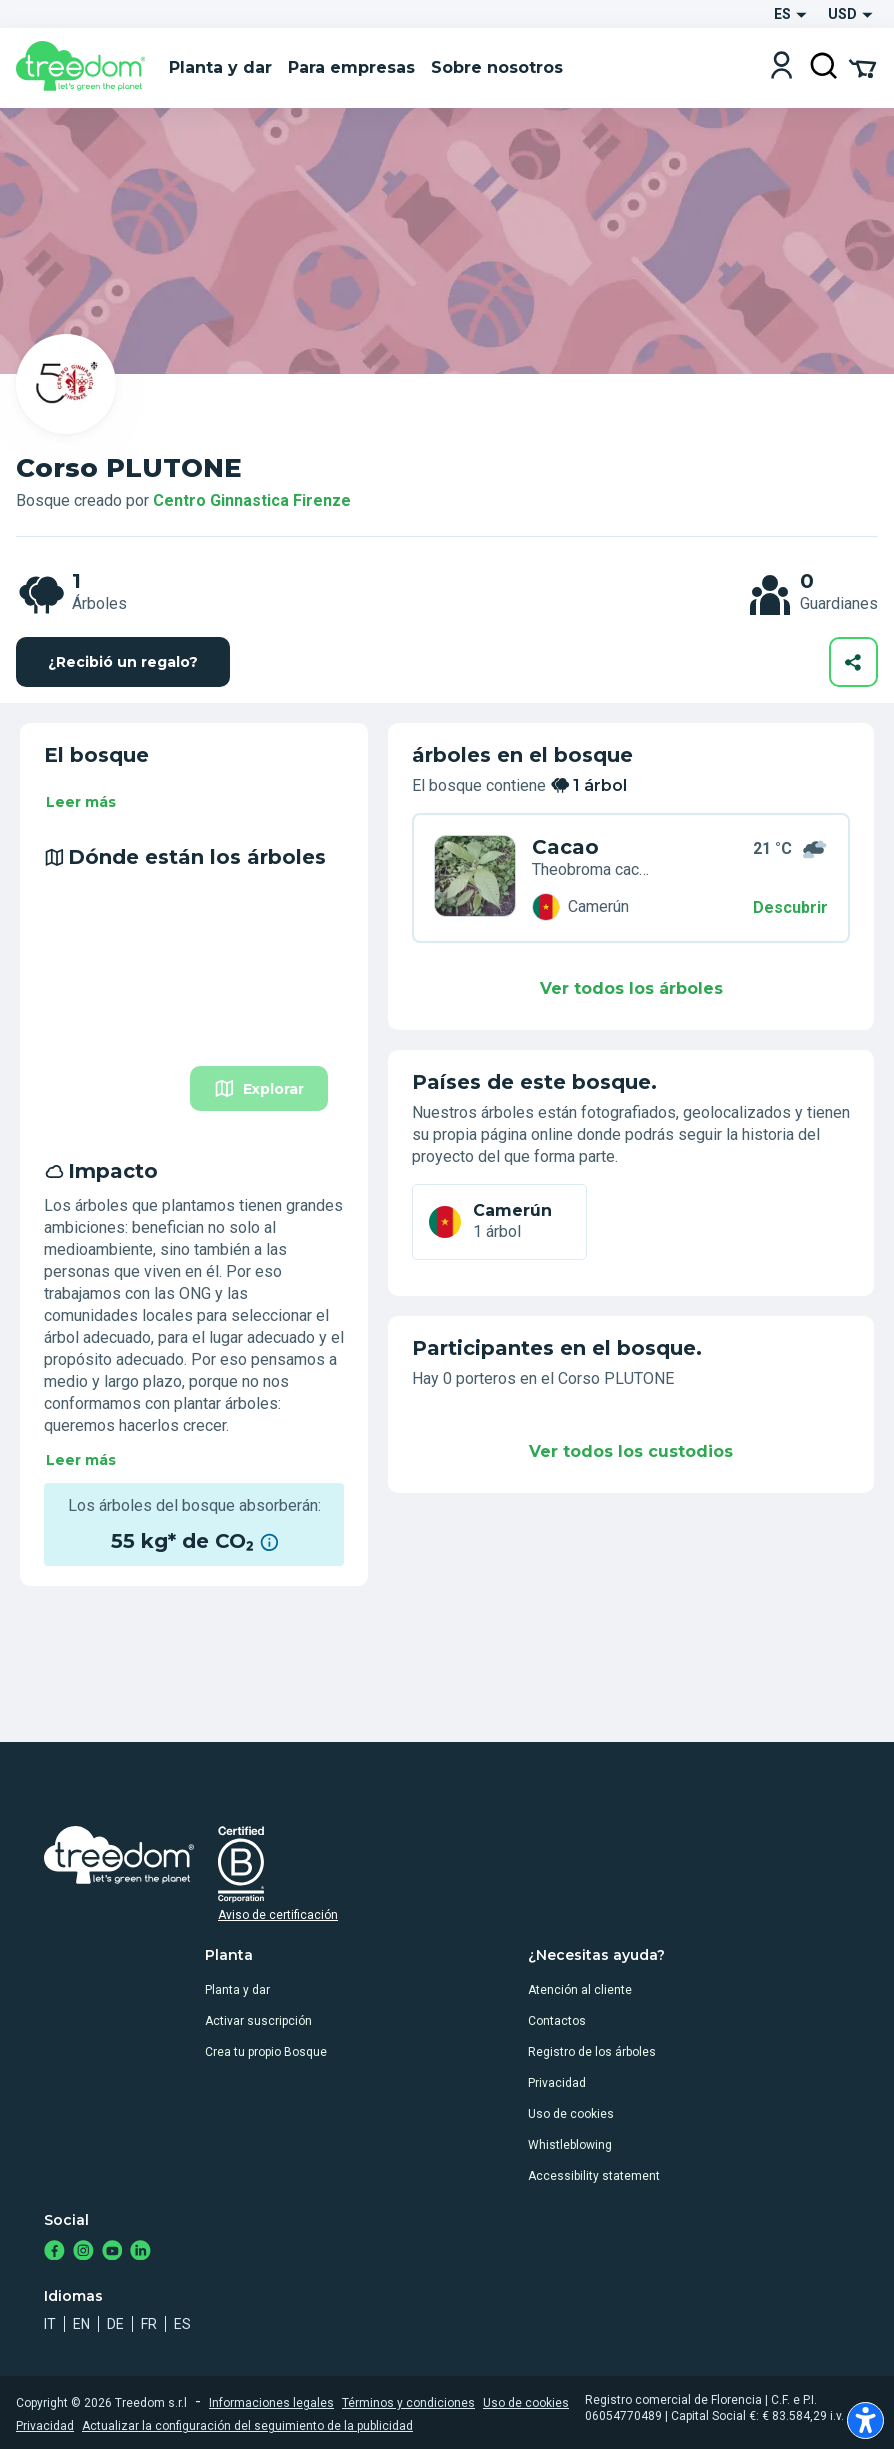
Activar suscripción (258, 2021)
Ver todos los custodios (631, 1451)
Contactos (557, 2021)
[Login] (781, 67)
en (81, 2324)
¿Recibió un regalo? (123, 662)
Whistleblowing (570, 2145)
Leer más (81, 802)
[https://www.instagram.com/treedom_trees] (83, 2252)
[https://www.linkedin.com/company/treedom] (140, 2252)
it (50, 2324)
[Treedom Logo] (84, 68)
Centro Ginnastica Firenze (252, 500)
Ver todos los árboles (631, 988)
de (115, 2324)
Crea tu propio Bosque (266, 2052)
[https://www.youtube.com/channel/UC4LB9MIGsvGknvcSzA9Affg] (112, 2252)
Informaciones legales (271, 2403)
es (182, 2324)
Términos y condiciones (408, 2403)
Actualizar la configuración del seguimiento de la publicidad (247, 2426)
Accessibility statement (594, 2176)
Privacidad (557, 2083)
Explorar (259, 1088)
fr (149, 2324)
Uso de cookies (571, 2114)
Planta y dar (237, 1990)
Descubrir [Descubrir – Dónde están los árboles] (790, 907)
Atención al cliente (580, 1990)
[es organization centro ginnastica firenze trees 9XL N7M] (475, 878)
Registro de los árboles (592, 2052)
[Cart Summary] (862, 67)
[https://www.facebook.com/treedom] (54, 2252)
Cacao (565, 847)
